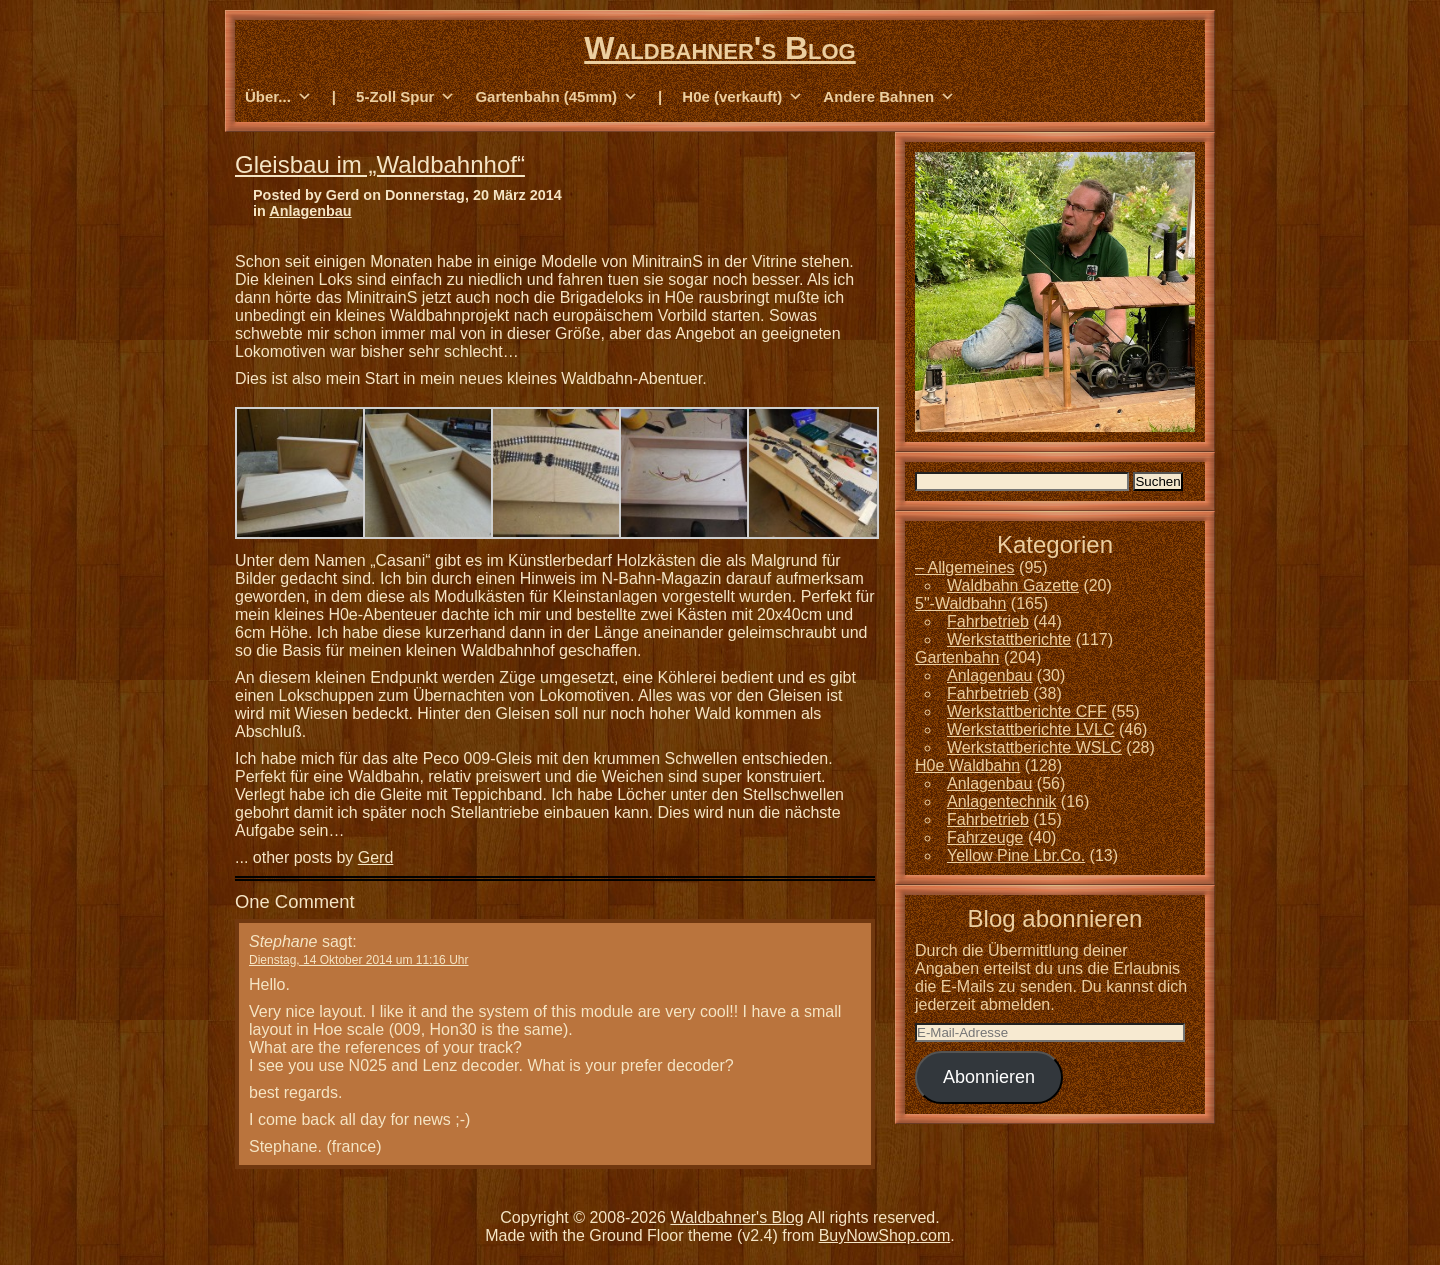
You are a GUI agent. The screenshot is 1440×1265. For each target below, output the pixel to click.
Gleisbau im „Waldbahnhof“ (380, 164)
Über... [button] (278, 97)
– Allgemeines (965, 567)
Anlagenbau (310, 211)
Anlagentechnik (1001, 801)
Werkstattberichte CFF (1027, 711)
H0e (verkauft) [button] (742, 97)
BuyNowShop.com (885, 1235)
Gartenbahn (957, 657)
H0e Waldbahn (967, 765)
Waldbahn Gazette (1013, 585)
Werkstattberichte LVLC (1030, 729)
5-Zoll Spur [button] (405, 97)
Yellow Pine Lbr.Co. (1016, 855)
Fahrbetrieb (988, 621)
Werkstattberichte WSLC (1034, 747)
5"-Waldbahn (960, 603)
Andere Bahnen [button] (889, 97)
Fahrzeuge (985, 837)
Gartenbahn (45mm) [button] (556, 97)
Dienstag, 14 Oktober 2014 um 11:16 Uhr (358, 960)
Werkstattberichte (1009, 639)
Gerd (376, 857)
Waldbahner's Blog (719, 48)
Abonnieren (989, 1077)
